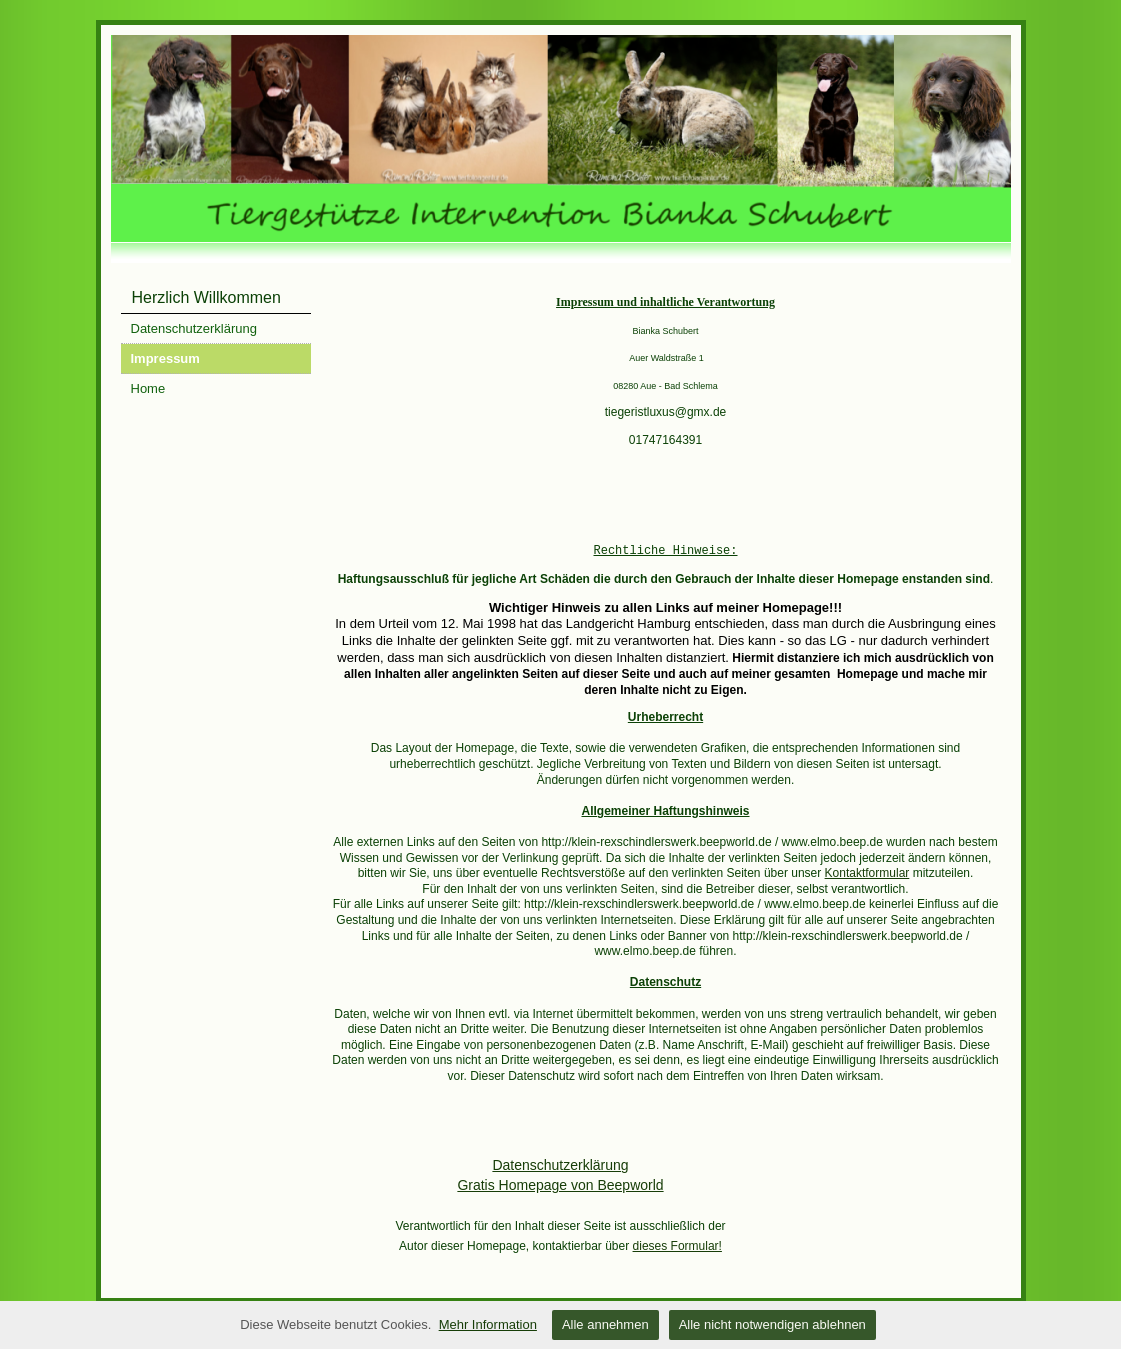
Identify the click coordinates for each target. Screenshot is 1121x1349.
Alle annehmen (605, 1324)
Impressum (165, 358)
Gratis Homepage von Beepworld (560, 1185)
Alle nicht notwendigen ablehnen (772, 1324)
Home (148, 388)
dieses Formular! (677, 1246)
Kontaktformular (867, 873)
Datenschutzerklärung (194, 328)
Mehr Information (488, 1324)
